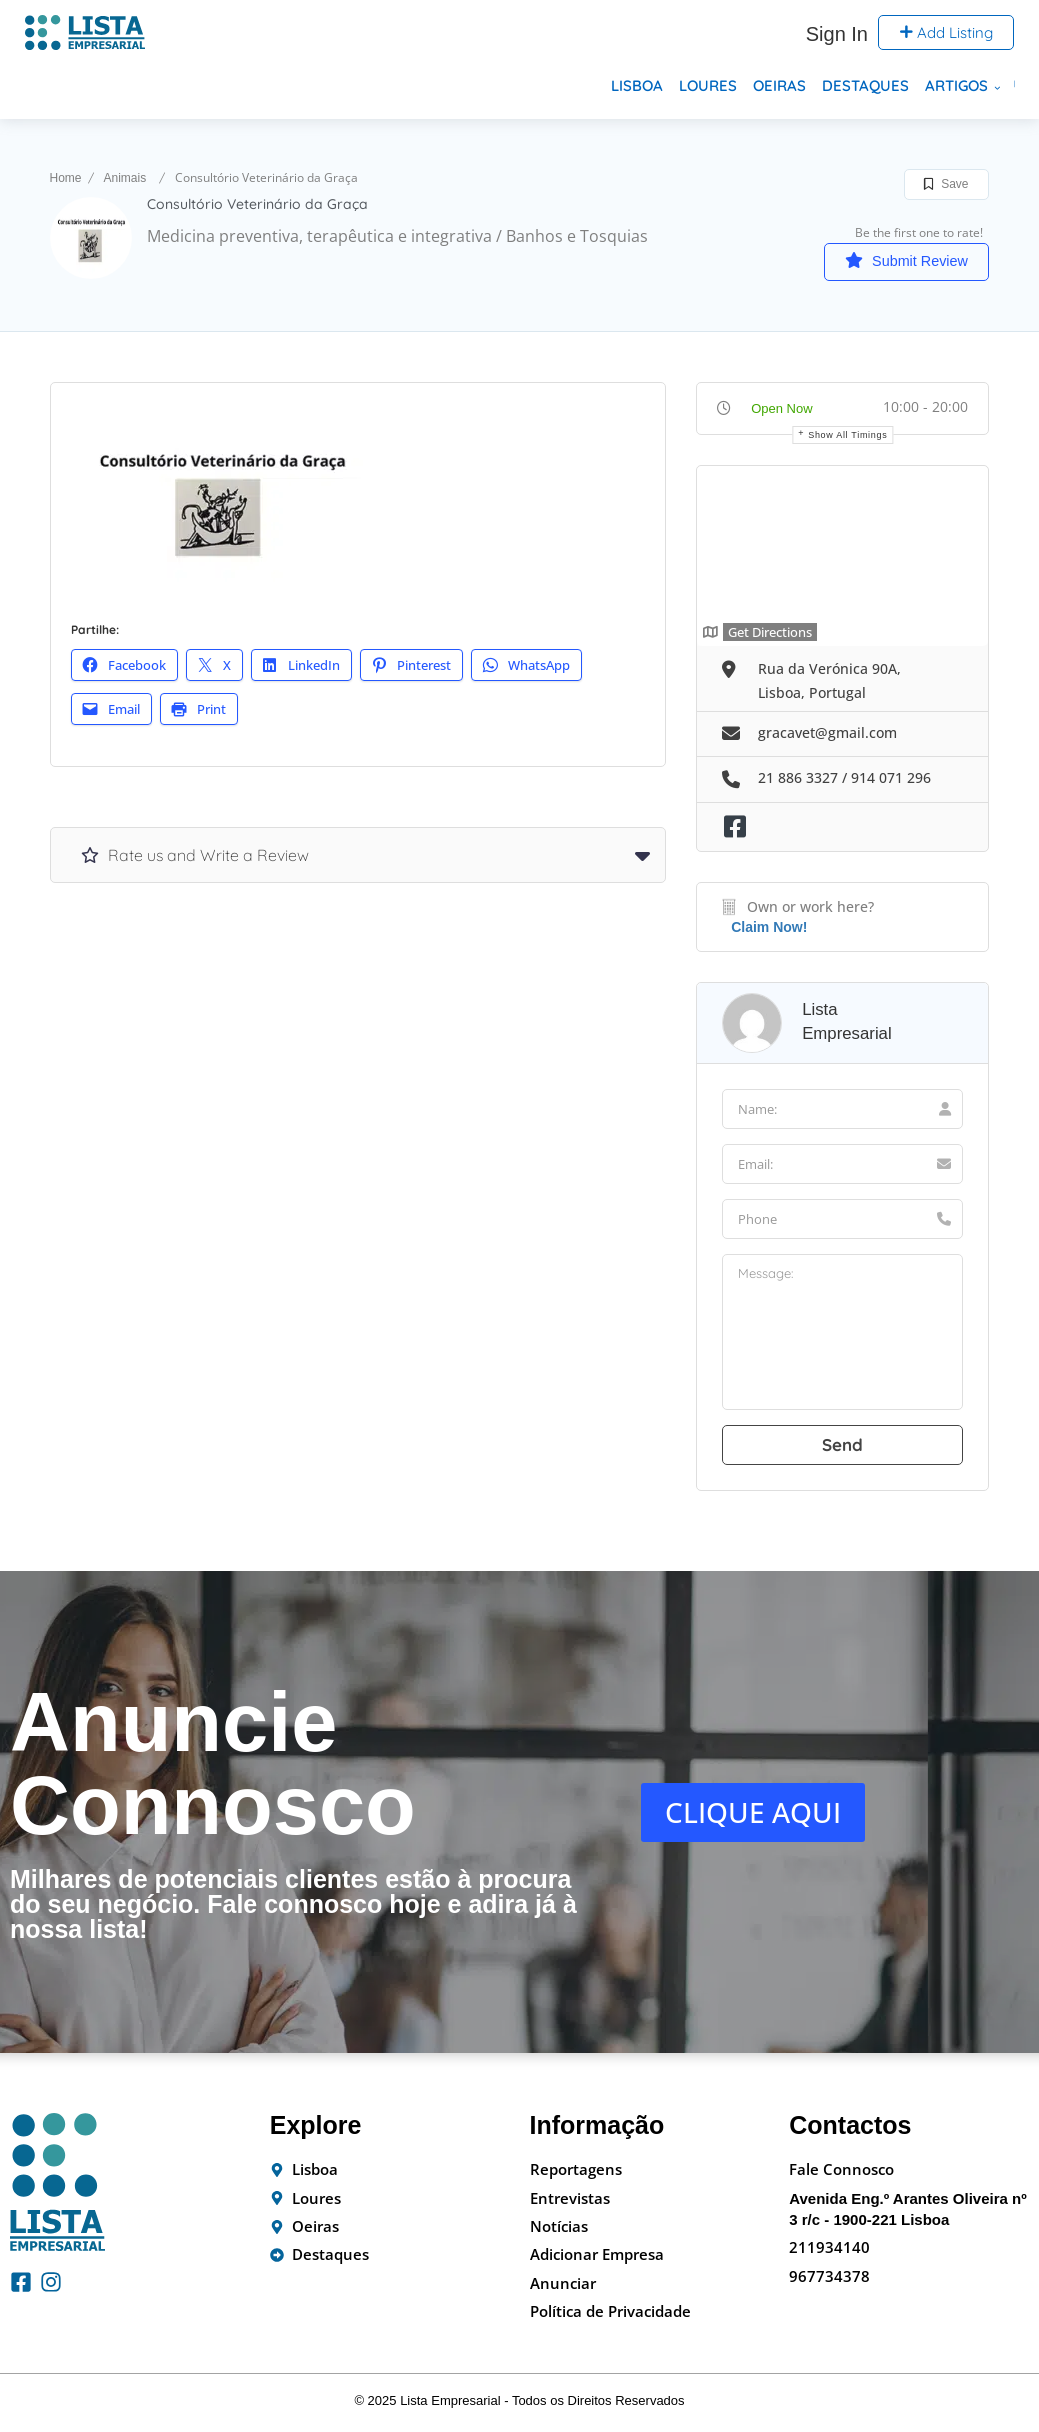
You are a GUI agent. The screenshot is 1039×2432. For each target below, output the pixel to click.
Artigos (956, 85)
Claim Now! (769, 929)
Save (946, 184)
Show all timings (847, 436)
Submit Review (894, 260)
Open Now (781, 409)
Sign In (837, 34)
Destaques (865, 85)
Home (66, 178)
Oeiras (779, 85)
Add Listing (946, 32)
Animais (125, 178)
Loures (708, 85)
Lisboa (637, 85)
